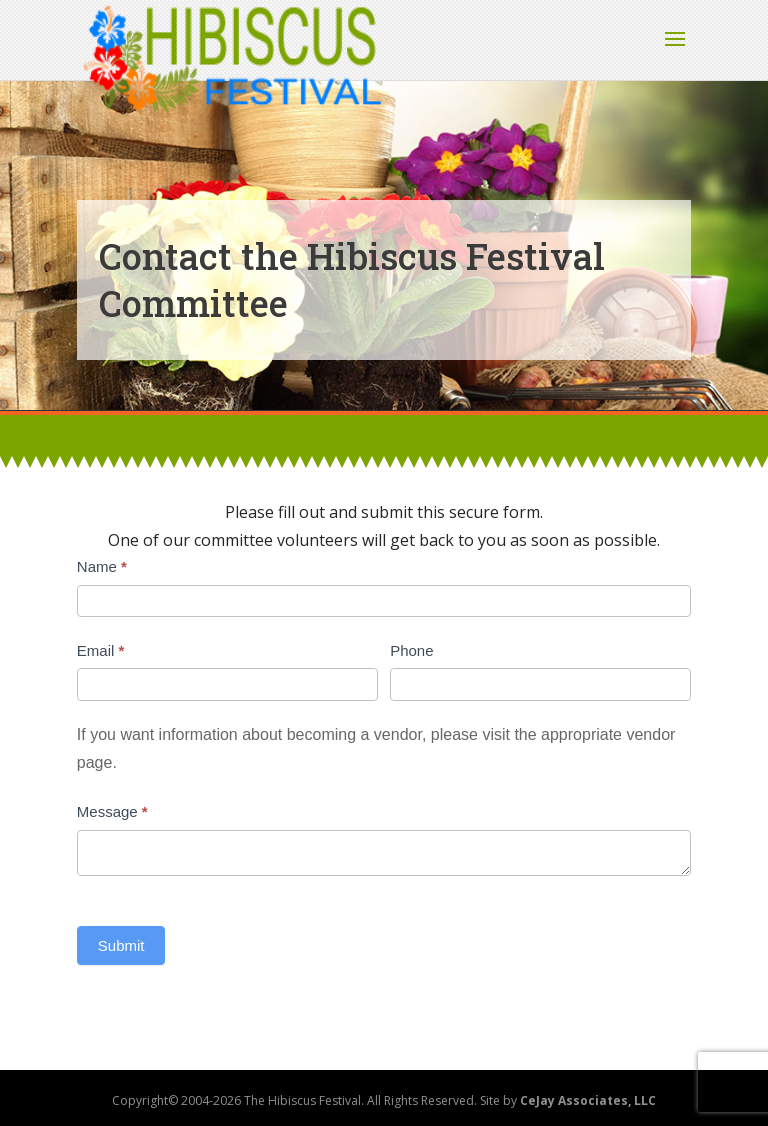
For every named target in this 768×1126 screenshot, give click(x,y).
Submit (121, 945)
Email (101, 650)
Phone (411, 650)
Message (112, 811)
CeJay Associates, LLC (588, 1100)
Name (102, 566)
